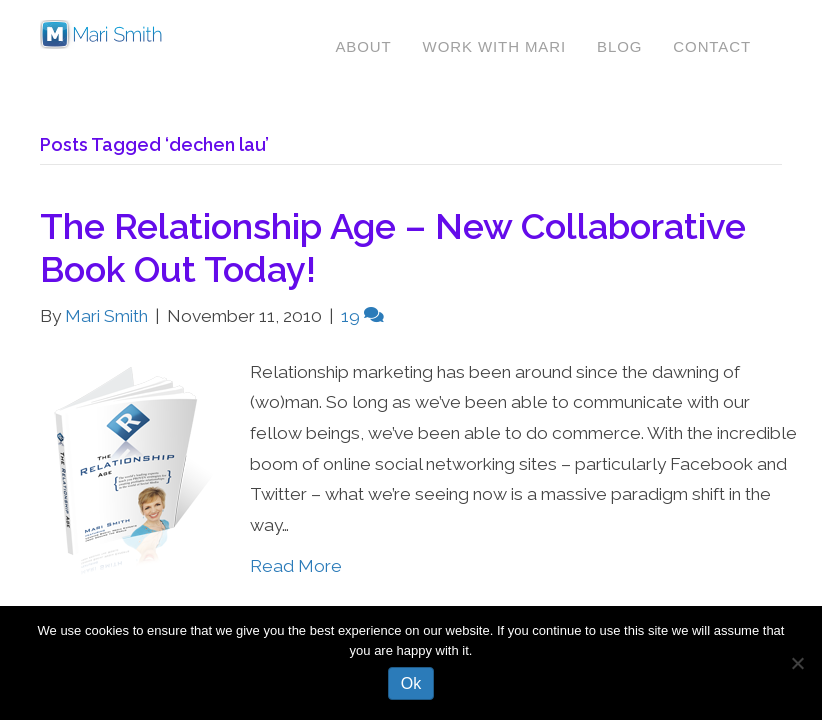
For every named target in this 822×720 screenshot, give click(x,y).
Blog (619, 46)
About (363, 46)
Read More (296, 566)
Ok (411, 683)
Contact (712, 46)
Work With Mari (494, 46)
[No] (797, 663)
